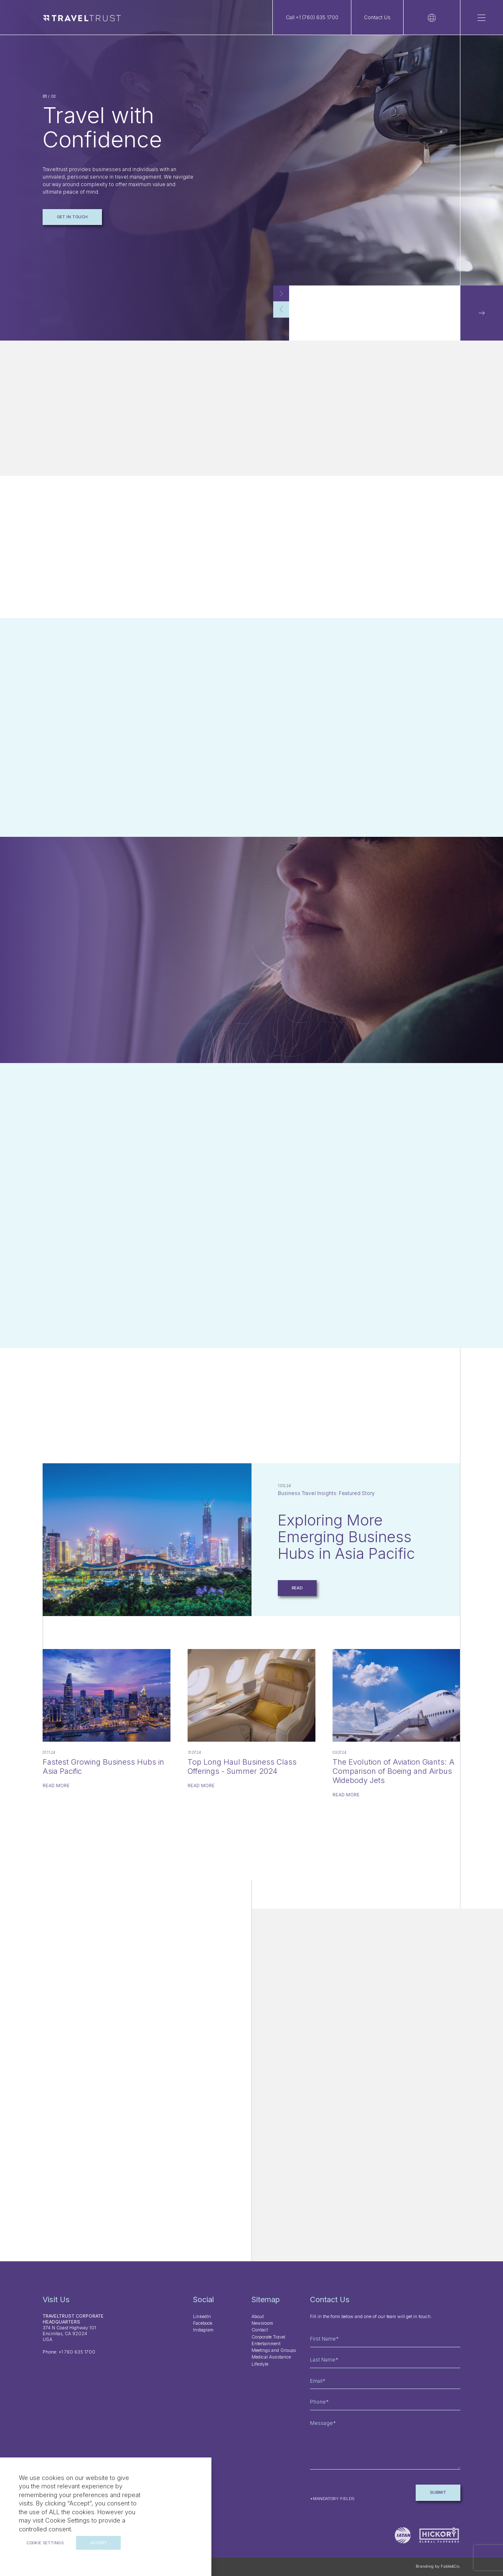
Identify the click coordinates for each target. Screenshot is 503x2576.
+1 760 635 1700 (76, 2352)
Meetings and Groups (274, 2350)
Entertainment (266, 2343)
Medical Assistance (271, 2357)
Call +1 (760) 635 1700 (312, 17)
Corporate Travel (268, 2337)
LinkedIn (202, 2316)
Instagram (203, 2330)
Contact (260, 2330)
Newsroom (262, 2323)
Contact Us (377, 17)
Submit (438, 2492)
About (258, 2316)
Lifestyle (260, 2364)
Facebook (203, 2323)
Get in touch (72, 217)
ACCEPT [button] (98, 2543)
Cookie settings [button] (45, 2543)
